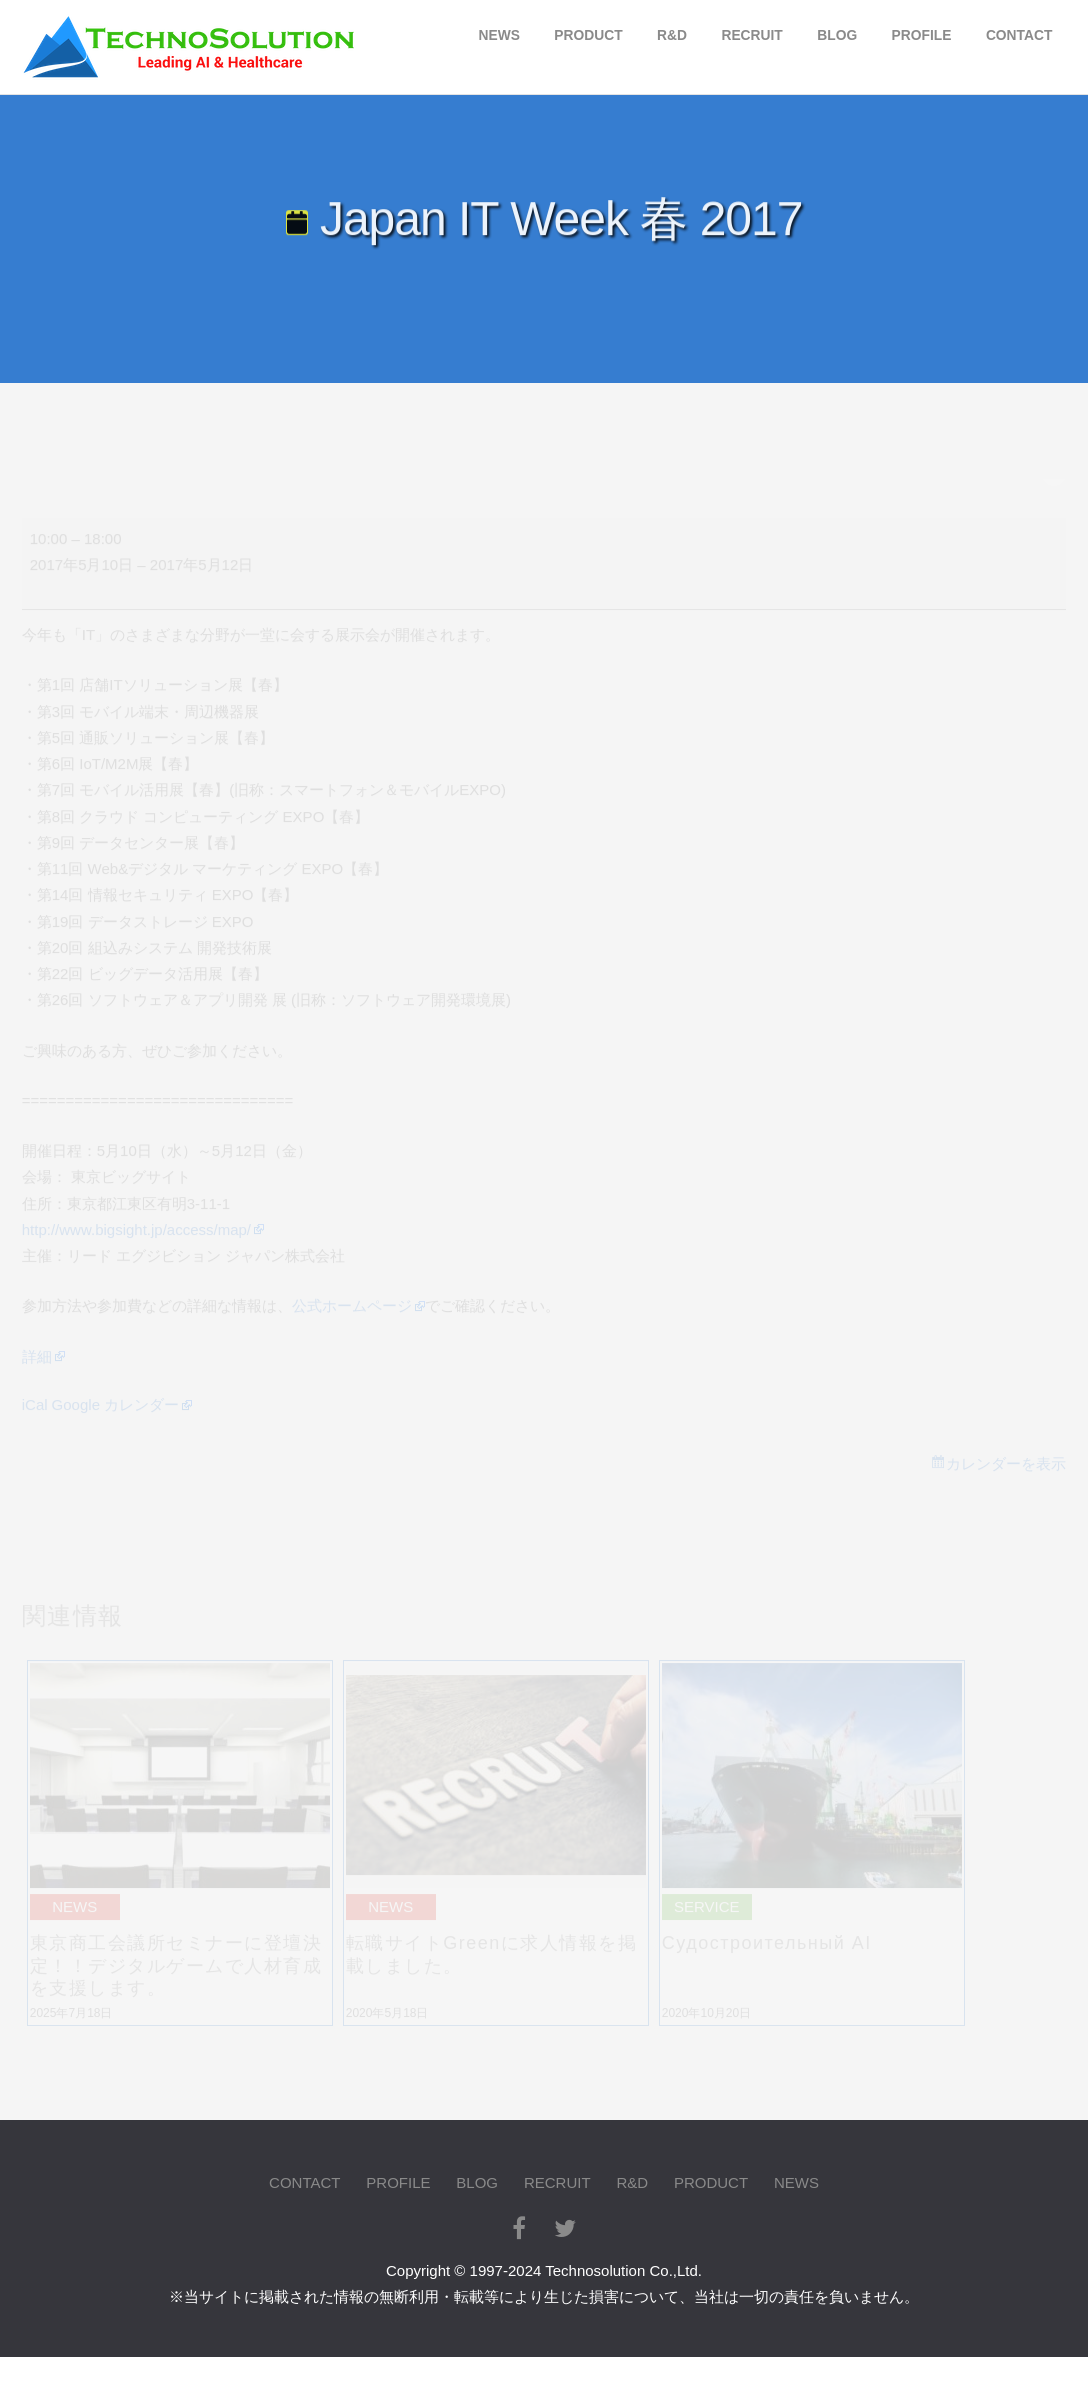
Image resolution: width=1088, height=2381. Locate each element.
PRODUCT (588, 35)
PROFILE (922, 35)
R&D (672, 35)
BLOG (837, 35)
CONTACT (1019, 35)
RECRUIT (751, 35)
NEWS (498, 35)
